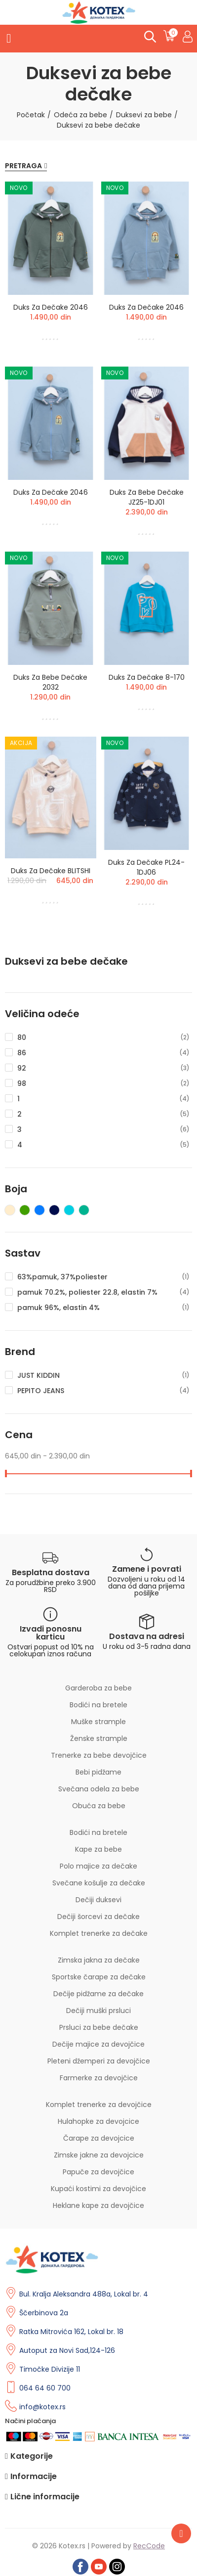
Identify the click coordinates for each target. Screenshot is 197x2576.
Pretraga (23, 166)
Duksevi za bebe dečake (66, 961)
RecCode (149, 2546)
